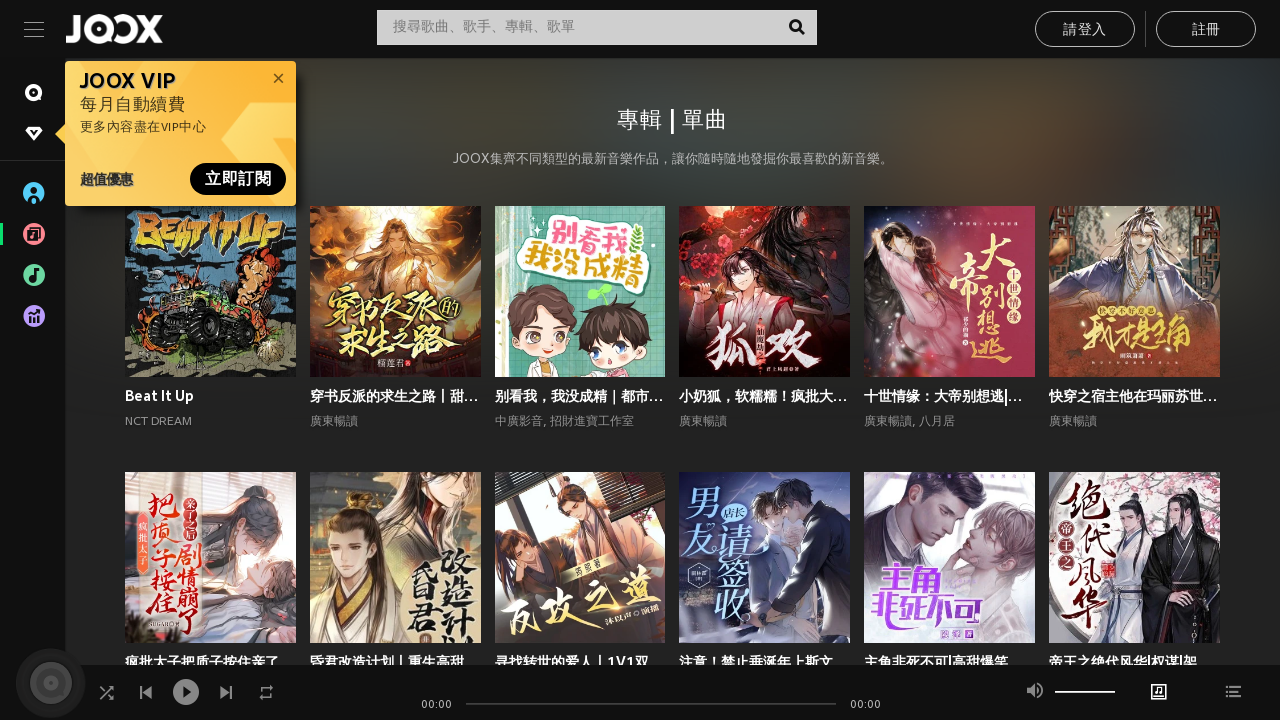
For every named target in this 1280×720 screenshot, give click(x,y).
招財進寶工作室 (592, 422)
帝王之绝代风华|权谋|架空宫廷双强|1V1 (1134, 662)
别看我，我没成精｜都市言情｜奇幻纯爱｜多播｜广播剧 (580, 396)
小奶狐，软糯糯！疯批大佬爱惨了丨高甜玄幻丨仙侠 (764, 396)
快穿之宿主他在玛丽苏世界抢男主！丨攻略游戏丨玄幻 (1134, 396)
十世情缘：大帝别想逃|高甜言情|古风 (949, 396)
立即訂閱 (238, 179)
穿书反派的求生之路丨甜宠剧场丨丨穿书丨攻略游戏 (395, 396)
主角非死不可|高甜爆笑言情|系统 (949, 662)
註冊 (1206, 30)
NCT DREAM (158, 422)
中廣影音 (519, 422)
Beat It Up (159, 396)
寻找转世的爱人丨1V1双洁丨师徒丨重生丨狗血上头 (580, 662)
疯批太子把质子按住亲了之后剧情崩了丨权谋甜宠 (210, 662)
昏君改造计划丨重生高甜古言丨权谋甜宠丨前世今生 (395, 662)
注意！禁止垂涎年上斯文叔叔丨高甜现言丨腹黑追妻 (764, 662)
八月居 (937, 422)
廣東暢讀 (334, 422)
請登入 (1084, 30)
